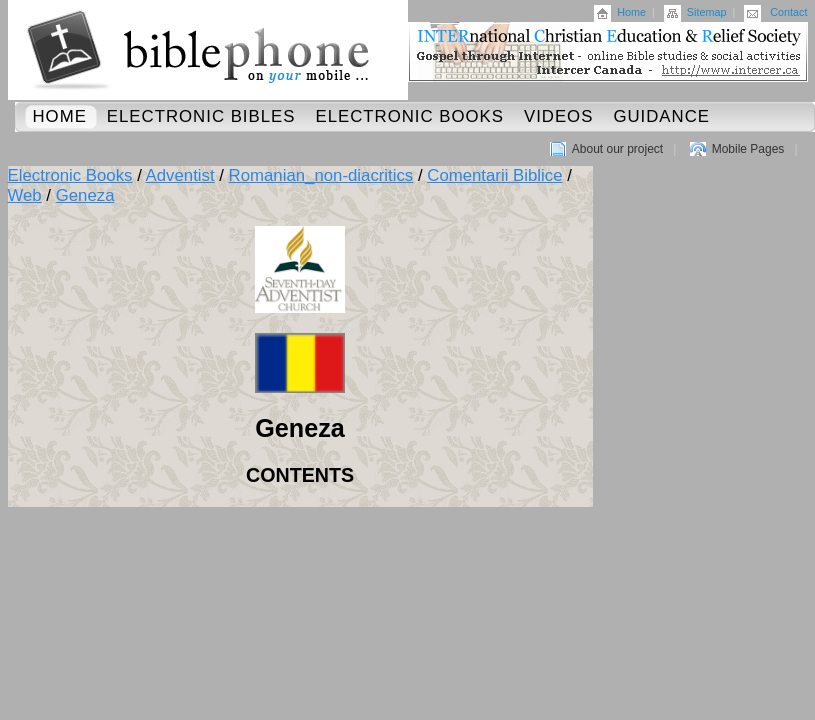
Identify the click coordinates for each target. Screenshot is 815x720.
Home (631, 12)
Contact (788, 12)
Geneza (85, 195)
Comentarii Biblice (494, 175)
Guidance (661, 116)
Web (25, 195)
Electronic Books (409, 116)
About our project (617, 149)
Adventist (180, 175)
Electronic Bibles (201, 116)
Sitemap (707, 12)
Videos (558, 116)
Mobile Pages (748, 149)
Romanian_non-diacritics (321, 175)
